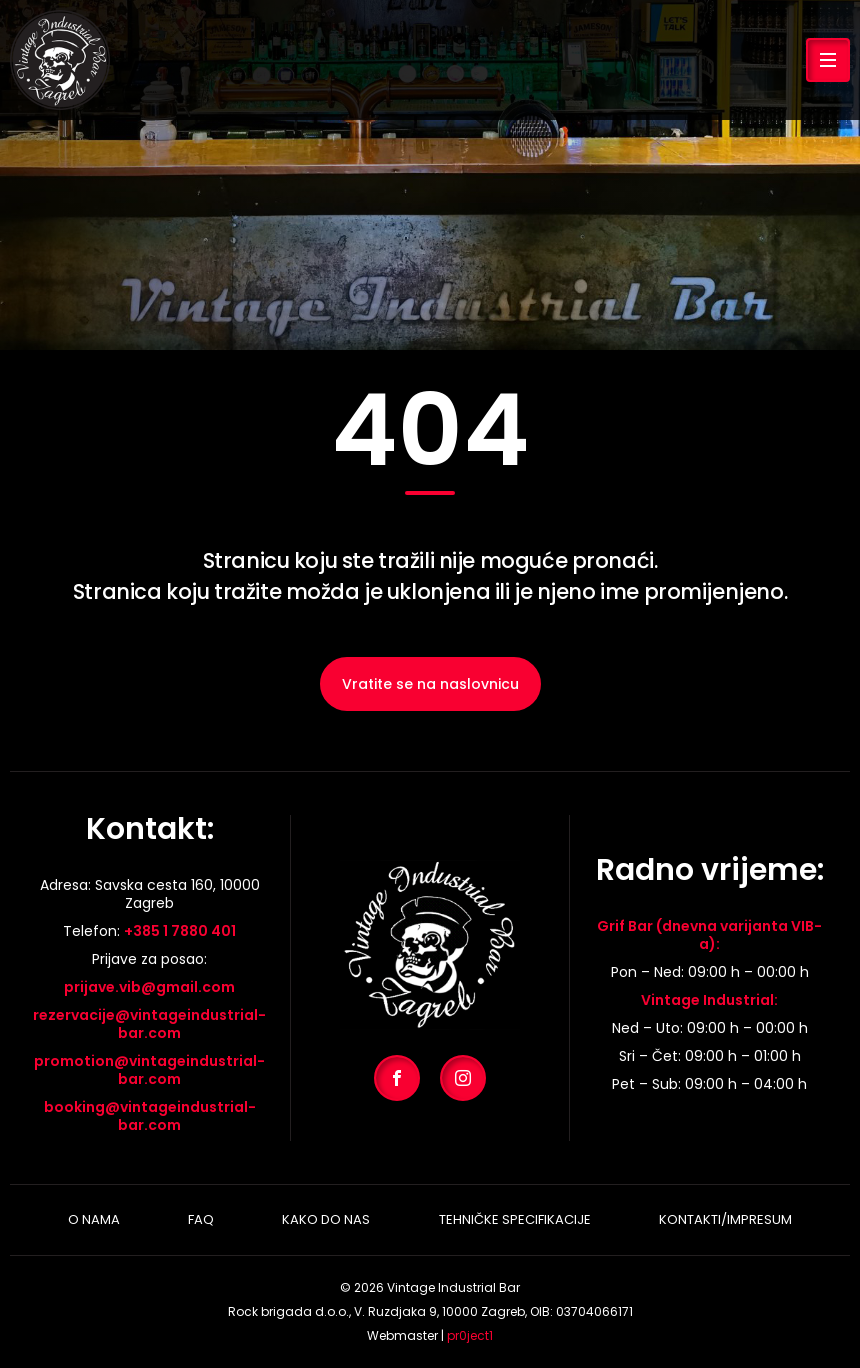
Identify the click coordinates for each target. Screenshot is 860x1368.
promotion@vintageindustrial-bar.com (149, 1070)
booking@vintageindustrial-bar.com (150, 1116)
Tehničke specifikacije (515, 1219)
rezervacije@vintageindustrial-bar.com (149, 1024)
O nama (94, 1219)
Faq (201, 1219)
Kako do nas (326, 1219)
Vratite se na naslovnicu (430, 684)
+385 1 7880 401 (180, 931)
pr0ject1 (470, 1335)
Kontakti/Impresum (725, 1219)
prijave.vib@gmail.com (149, 987)
